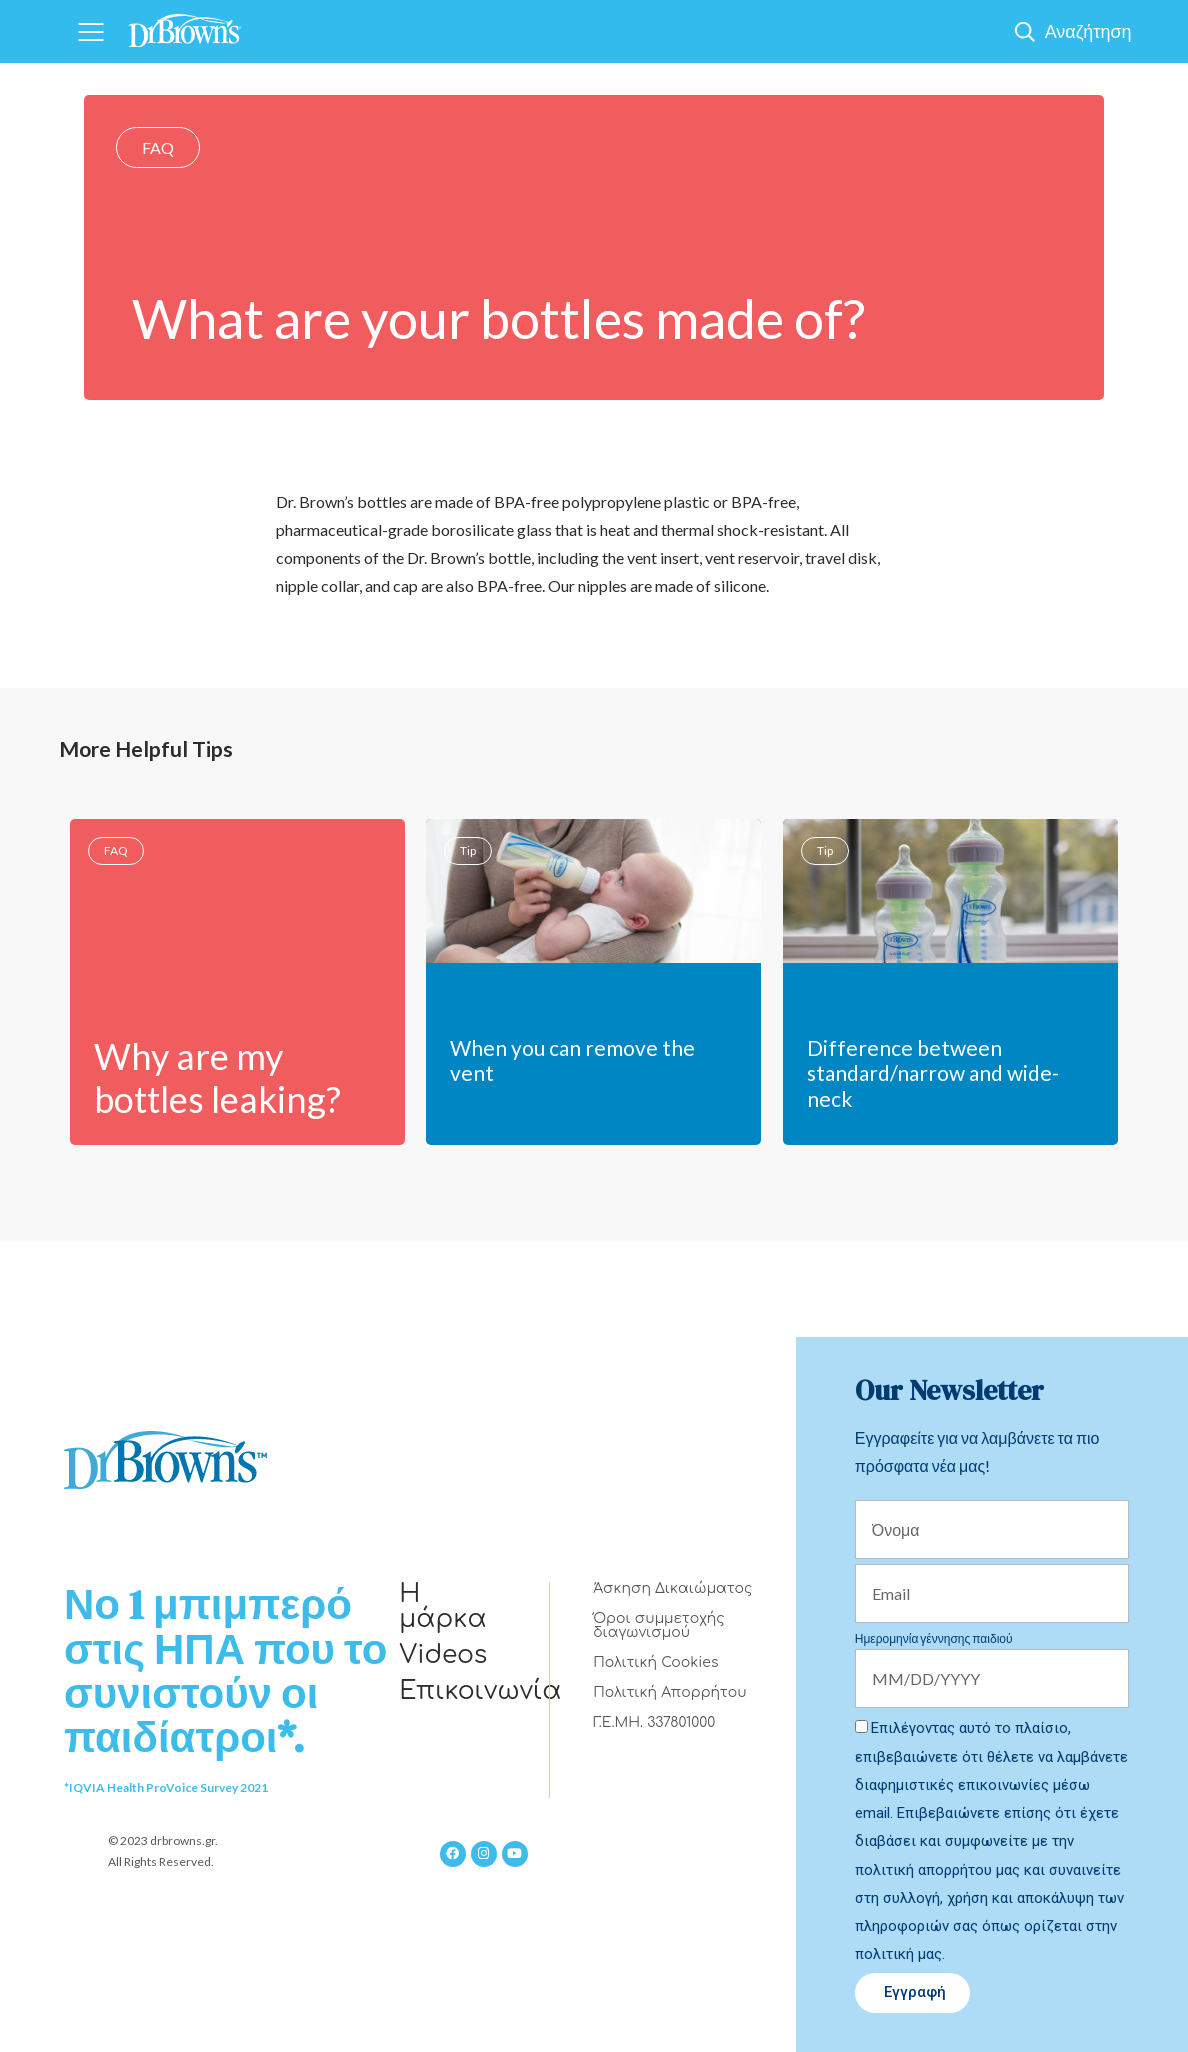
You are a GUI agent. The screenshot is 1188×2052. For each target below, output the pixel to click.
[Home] (185, 24)
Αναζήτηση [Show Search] (1088, 31)
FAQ (158, 147)
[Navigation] (90, 31)
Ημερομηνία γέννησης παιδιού (934, 1638)
